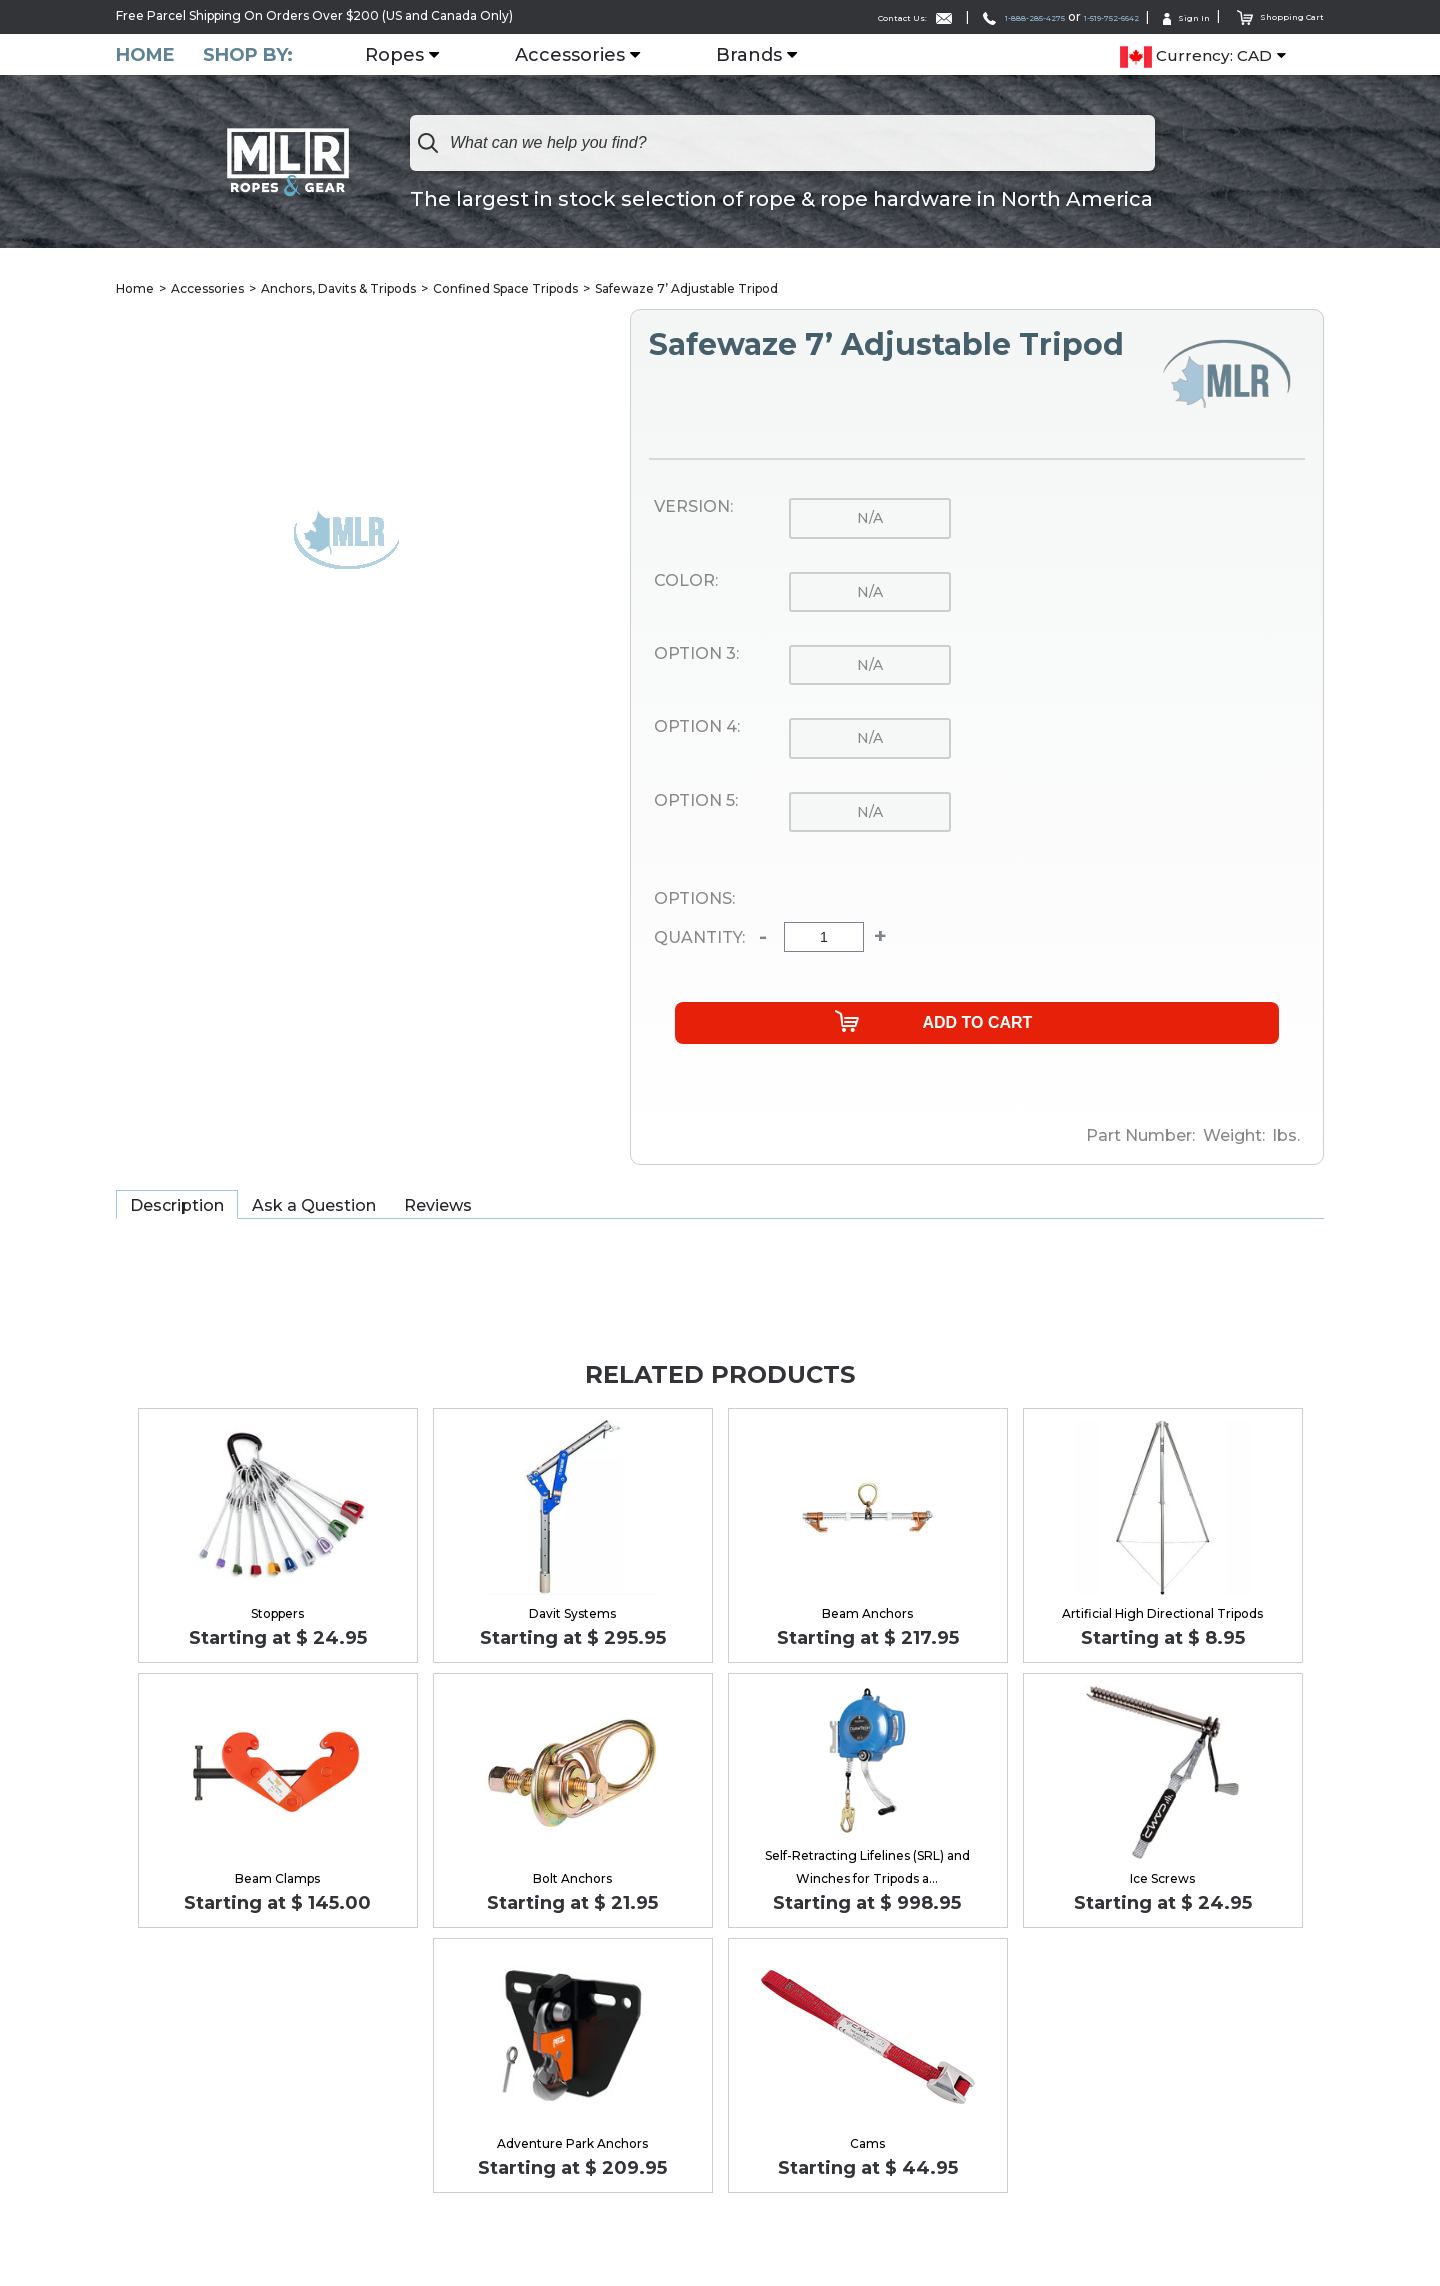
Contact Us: (799, 16)
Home (145, 54)
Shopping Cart (1269, 15)
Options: (694, 900)
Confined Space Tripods (505, 289)
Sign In (1160, 16)
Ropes (406, 55)
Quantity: (699, 939)
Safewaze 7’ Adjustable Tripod (686, 289)
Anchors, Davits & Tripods (338, 289)
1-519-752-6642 (1062, 16)
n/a (870, 520)
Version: (693, 509)
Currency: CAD (1196, 56)
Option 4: (697, 729)
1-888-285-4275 (938, 16)
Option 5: (696, 802)
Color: (686, 582)
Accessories (582, 55)
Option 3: (696, 655)
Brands (761, 55)
